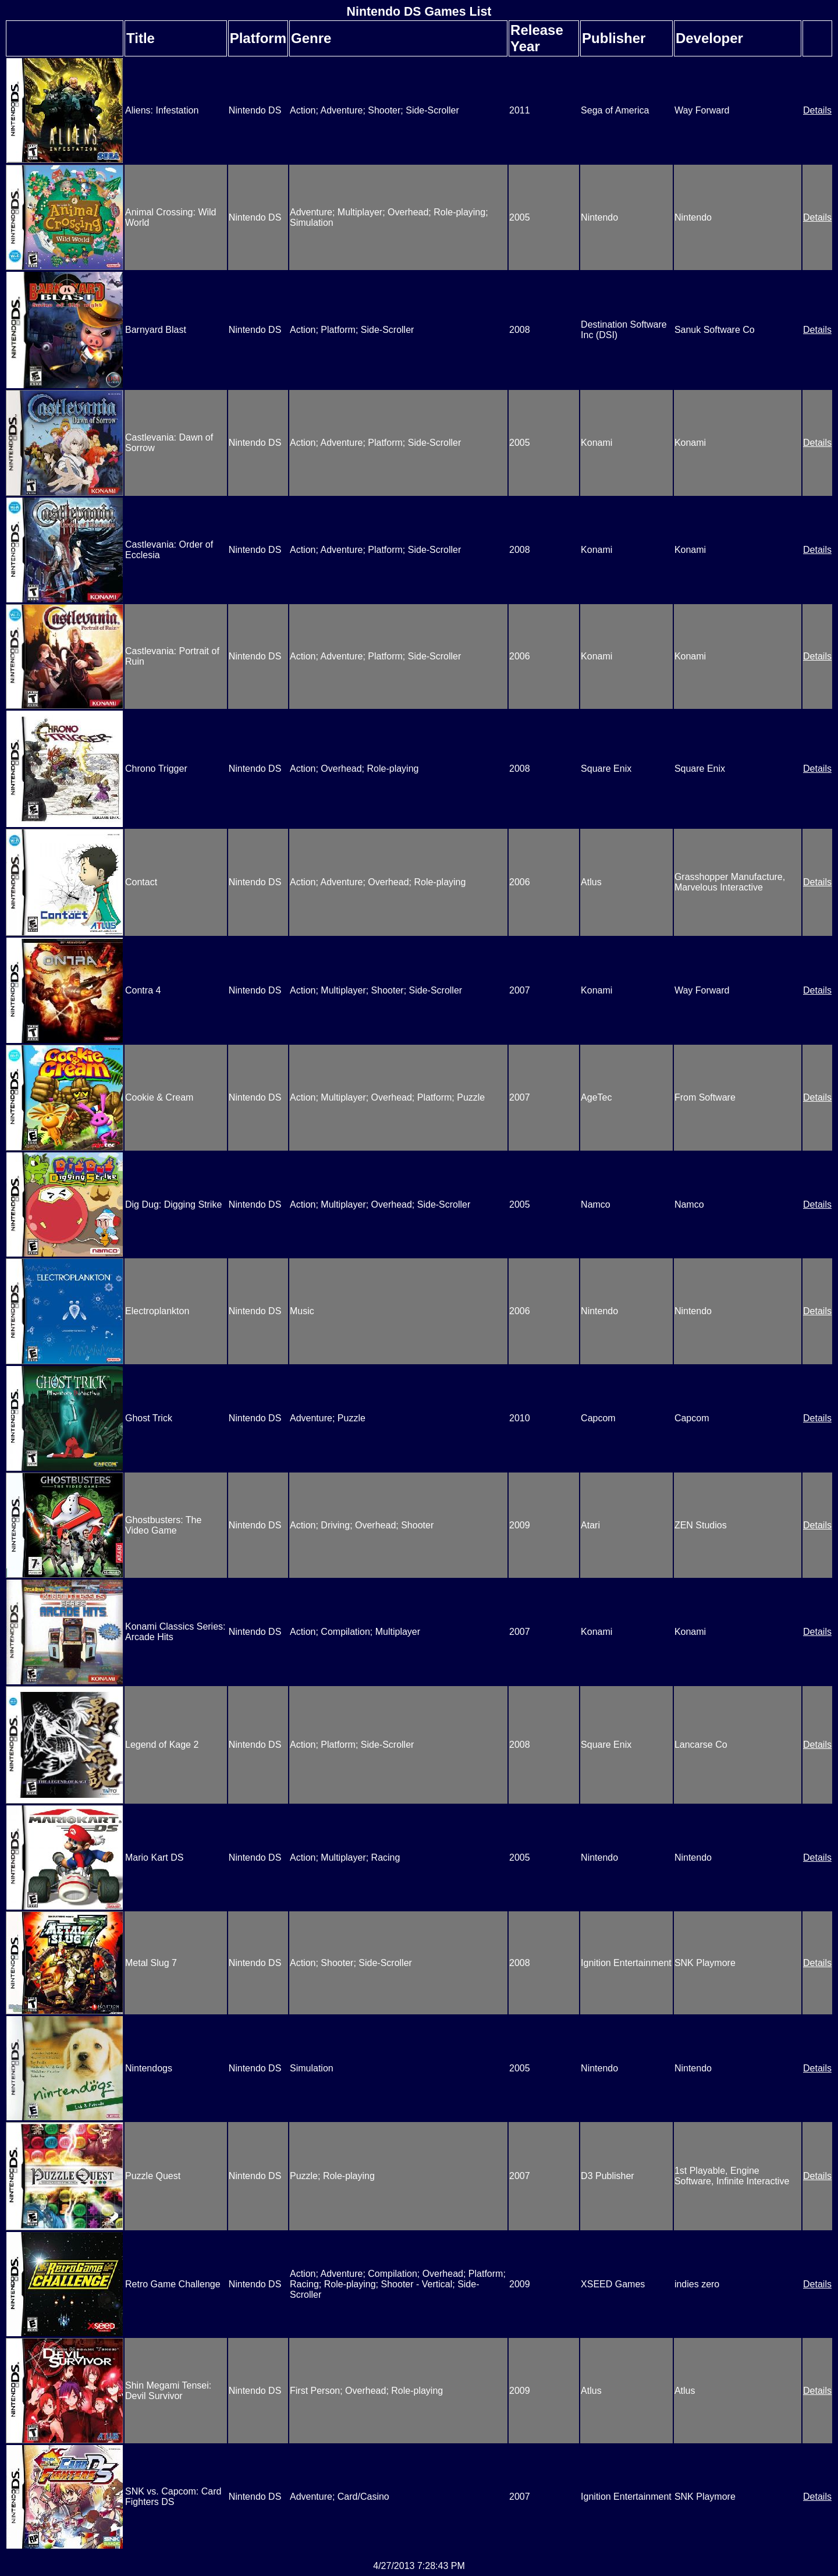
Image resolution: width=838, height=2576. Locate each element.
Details (817, 110)
